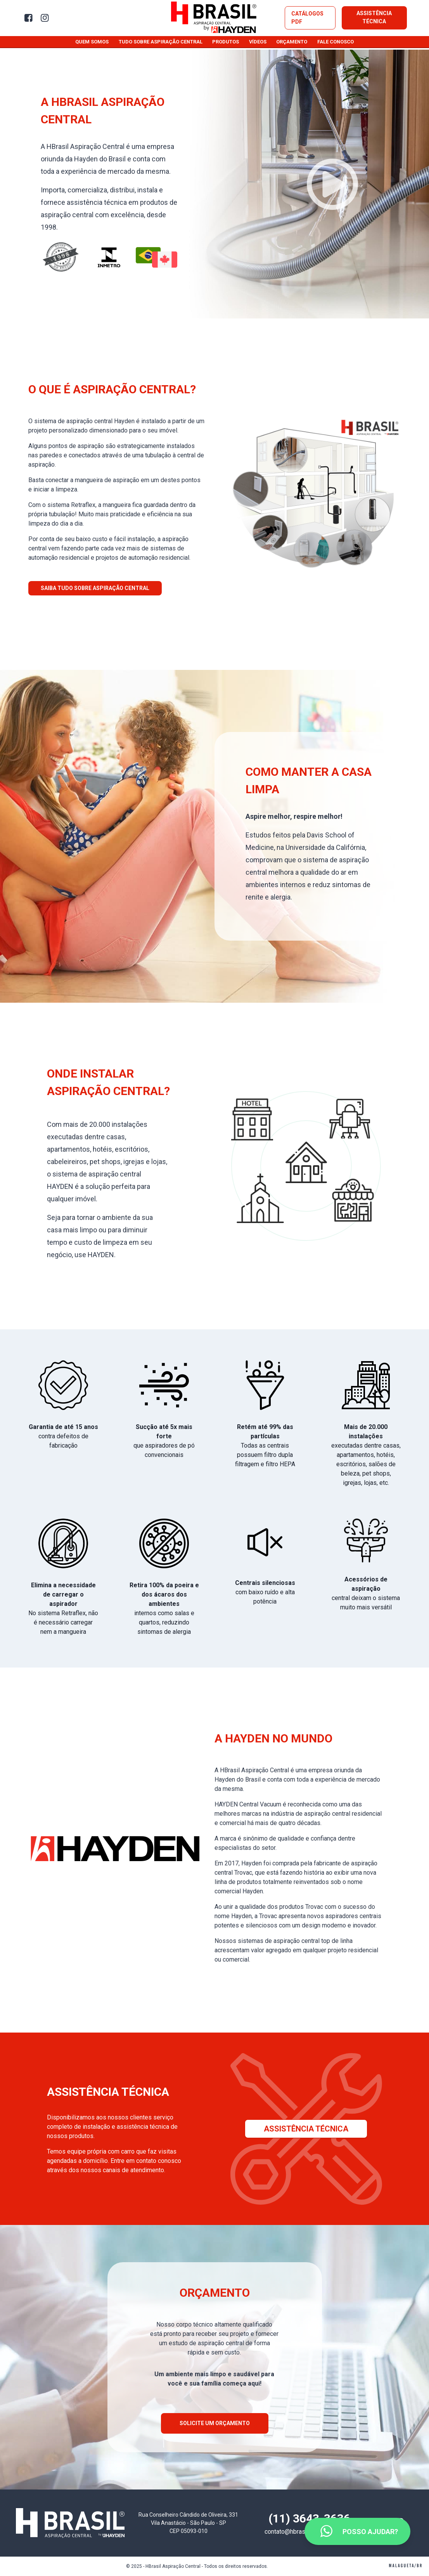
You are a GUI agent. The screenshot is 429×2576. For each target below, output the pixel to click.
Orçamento (291, 42)
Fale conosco (335, 42)
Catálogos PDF (307, 17)
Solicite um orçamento (215, 2423)
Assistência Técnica (374, 17)
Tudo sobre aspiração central (160, 42)
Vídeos (257, 42)
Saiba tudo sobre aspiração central (95, 588)
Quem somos (92, 42)
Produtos (225, 42)
